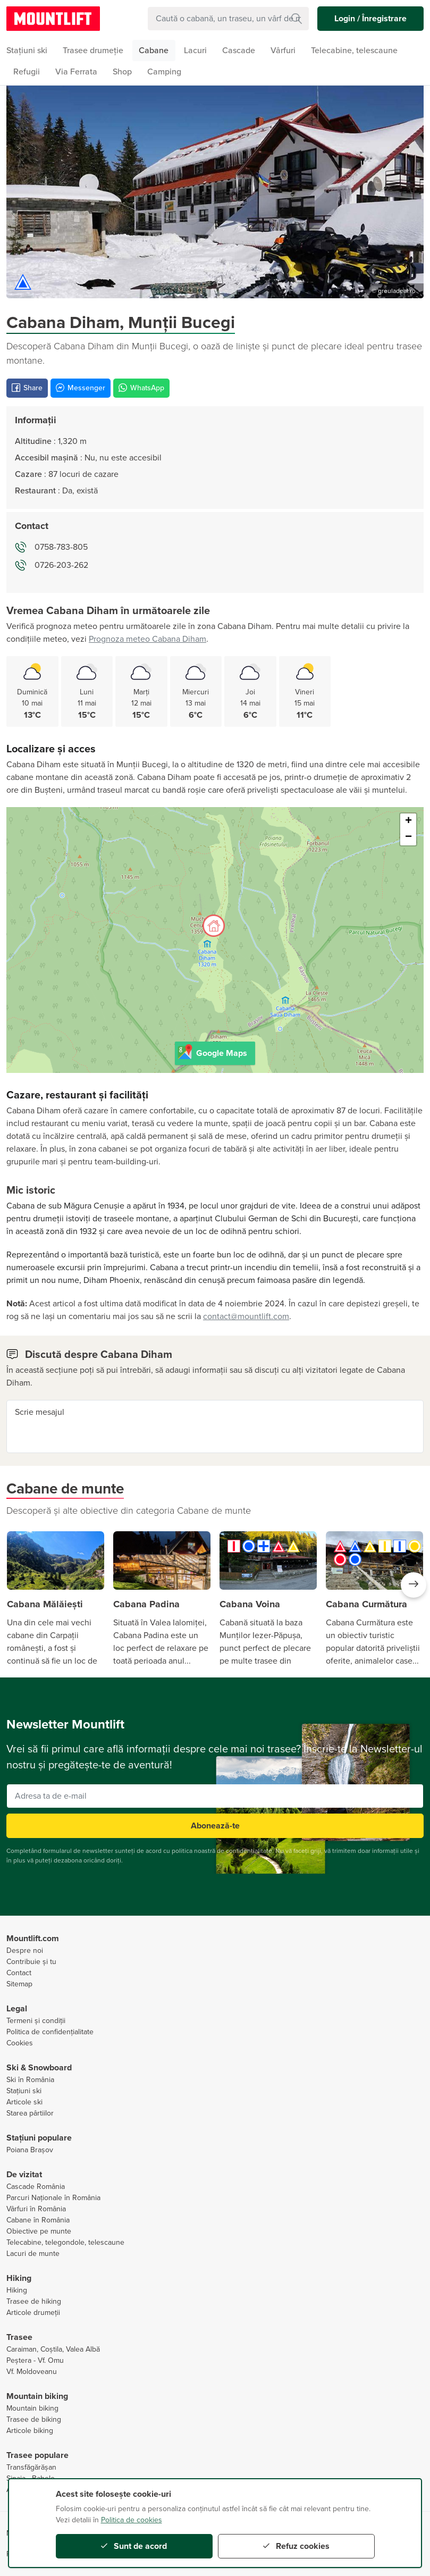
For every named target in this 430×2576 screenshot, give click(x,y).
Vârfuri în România (36, 2208)
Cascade (238, 50)
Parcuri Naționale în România (53, 2197)
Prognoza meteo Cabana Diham (147, 639)
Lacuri (195, 50)
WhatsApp (141, 387)
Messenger (80, 387)
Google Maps (212, 1051)
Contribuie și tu (31, 1961)
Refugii (26, 71)
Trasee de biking (33, 2419)
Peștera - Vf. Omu (35, 2360)
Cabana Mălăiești (45, 1604)
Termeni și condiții (35, 2020)
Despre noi (24, 1950)
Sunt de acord (134, 2546)
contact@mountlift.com (246, 1316)
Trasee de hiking (33, 2301)
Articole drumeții (33, 2312)
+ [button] (408, 821)
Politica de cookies (131, 2519)
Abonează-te (215, 1825)
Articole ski (24, 2102)
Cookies (19, 2043)
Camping (164, 71)
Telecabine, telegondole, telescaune (65, 2242)
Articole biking (29, 2430)
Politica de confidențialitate (50, 2031)
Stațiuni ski (23, 2090)
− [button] (408, 837)
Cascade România (35, 2186)
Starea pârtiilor (30, 2113)
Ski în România (30, 2079)
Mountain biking (32, 2408)
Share (27, 387)
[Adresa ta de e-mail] (215, 1796)
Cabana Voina (250, 1604)
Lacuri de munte (33, 2253)
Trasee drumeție (93, 50)
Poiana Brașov (29, 2149)
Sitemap (19, 1983)
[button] (413, 1585)
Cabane (153, 50)
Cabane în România (38, 2220)
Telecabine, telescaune (354, 50)
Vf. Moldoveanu (31, 2371)
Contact (18, 1972)
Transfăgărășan (31, 2467)
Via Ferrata (76, 71)
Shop (122, 71)
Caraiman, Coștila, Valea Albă (53, 2349)
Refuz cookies (296, 2546)
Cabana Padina (146, 1604)
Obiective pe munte (38, 2231)
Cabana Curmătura (366, 1604)
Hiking (16, 2290)
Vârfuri (283, 50)
